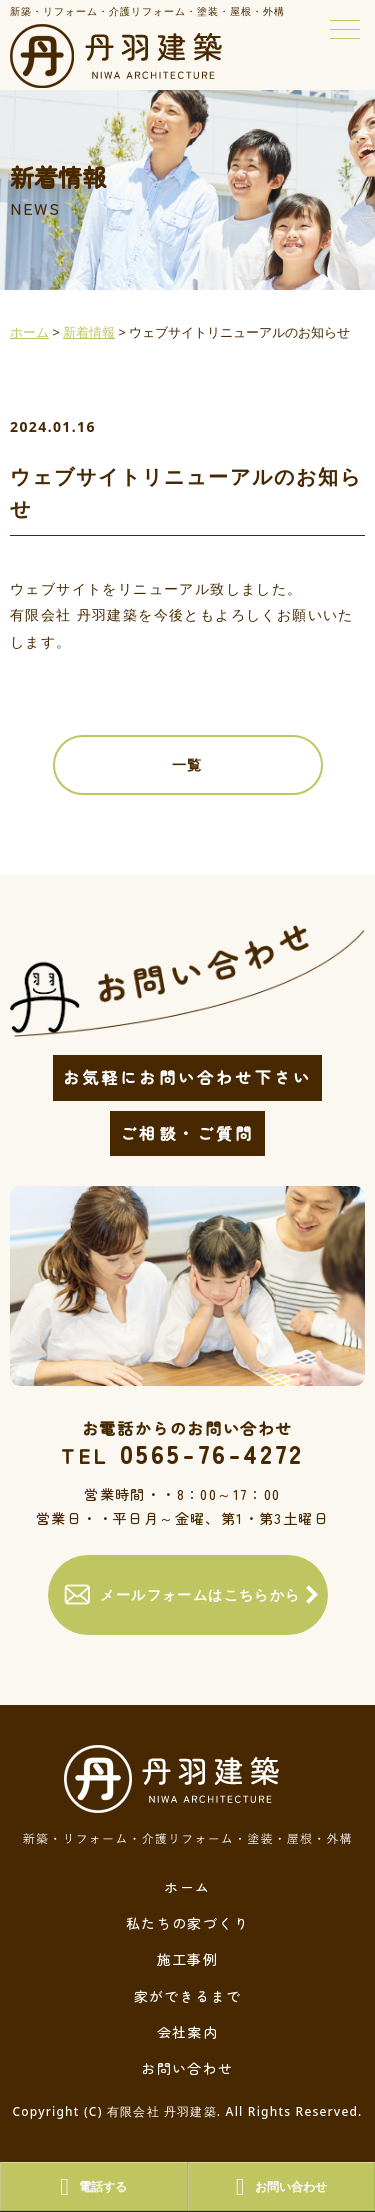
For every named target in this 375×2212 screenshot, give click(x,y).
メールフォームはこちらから (182, 1594)
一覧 (187, 764)
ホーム (187, 1887)
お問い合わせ (187, 2068)
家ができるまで (188, 1996)
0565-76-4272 (182, 1453)
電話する (93, 2187)
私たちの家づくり (187, 1923)
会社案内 (188, 2032)
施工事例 (188, 1959)
